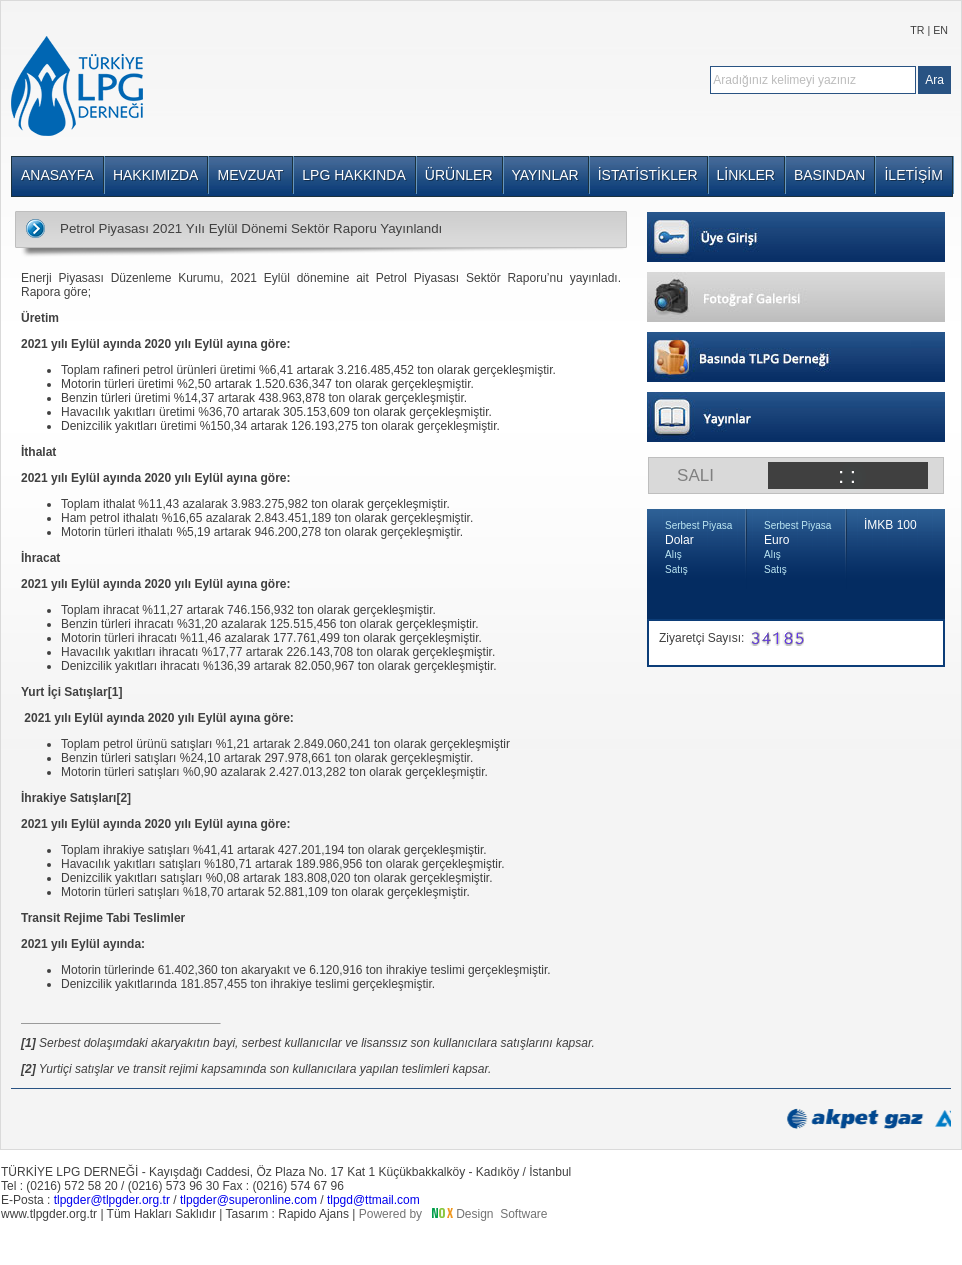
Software (523, 1214)
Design (474, 1214)
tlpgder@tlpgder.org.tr (112, 1200)
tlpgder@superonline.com (248, 1200)
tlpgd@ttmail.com (373, 1200)
